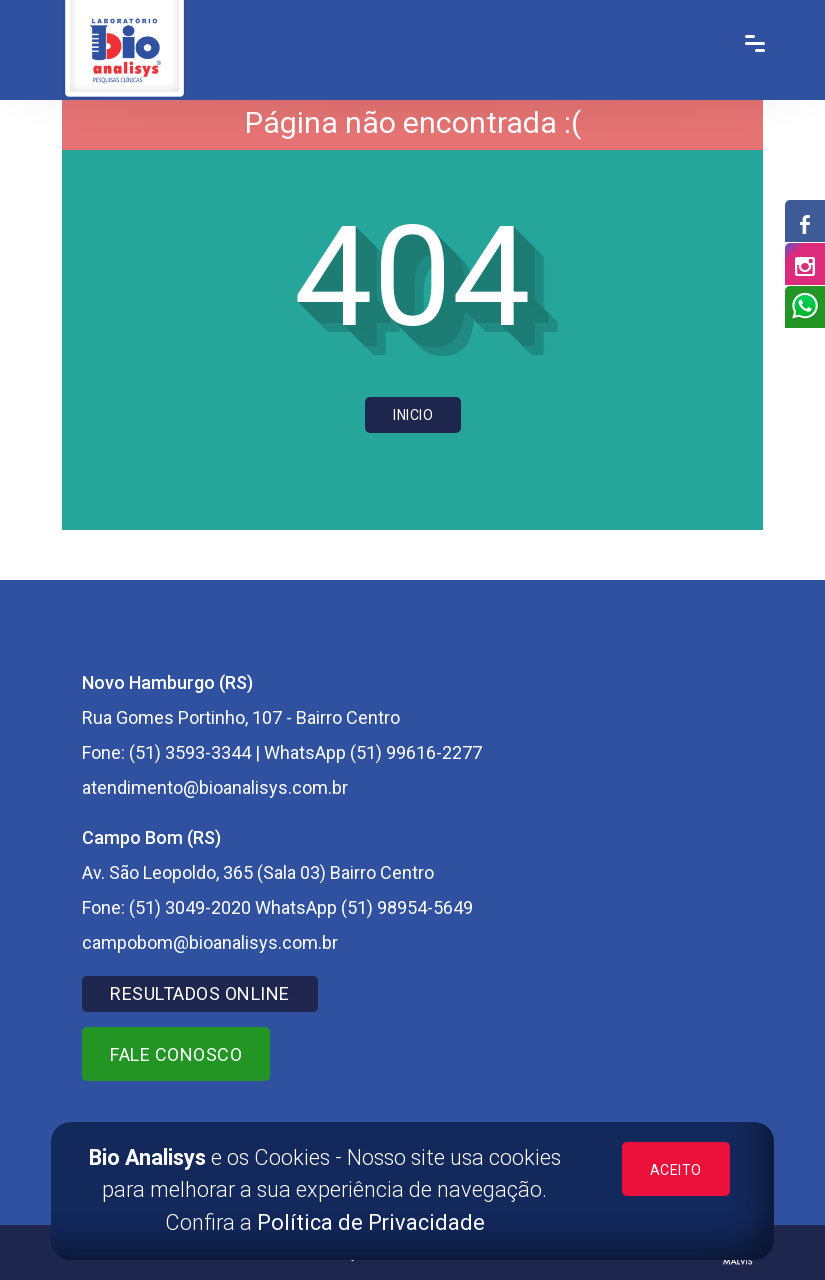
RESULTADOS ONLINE (200, 993)
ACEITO (676, 1170)
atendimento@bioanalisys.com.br (215, 787)
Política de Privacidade (371, 1222)
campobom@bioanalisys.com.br (210, 942)
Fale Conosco (176, 1054)
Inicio (413, 415)
